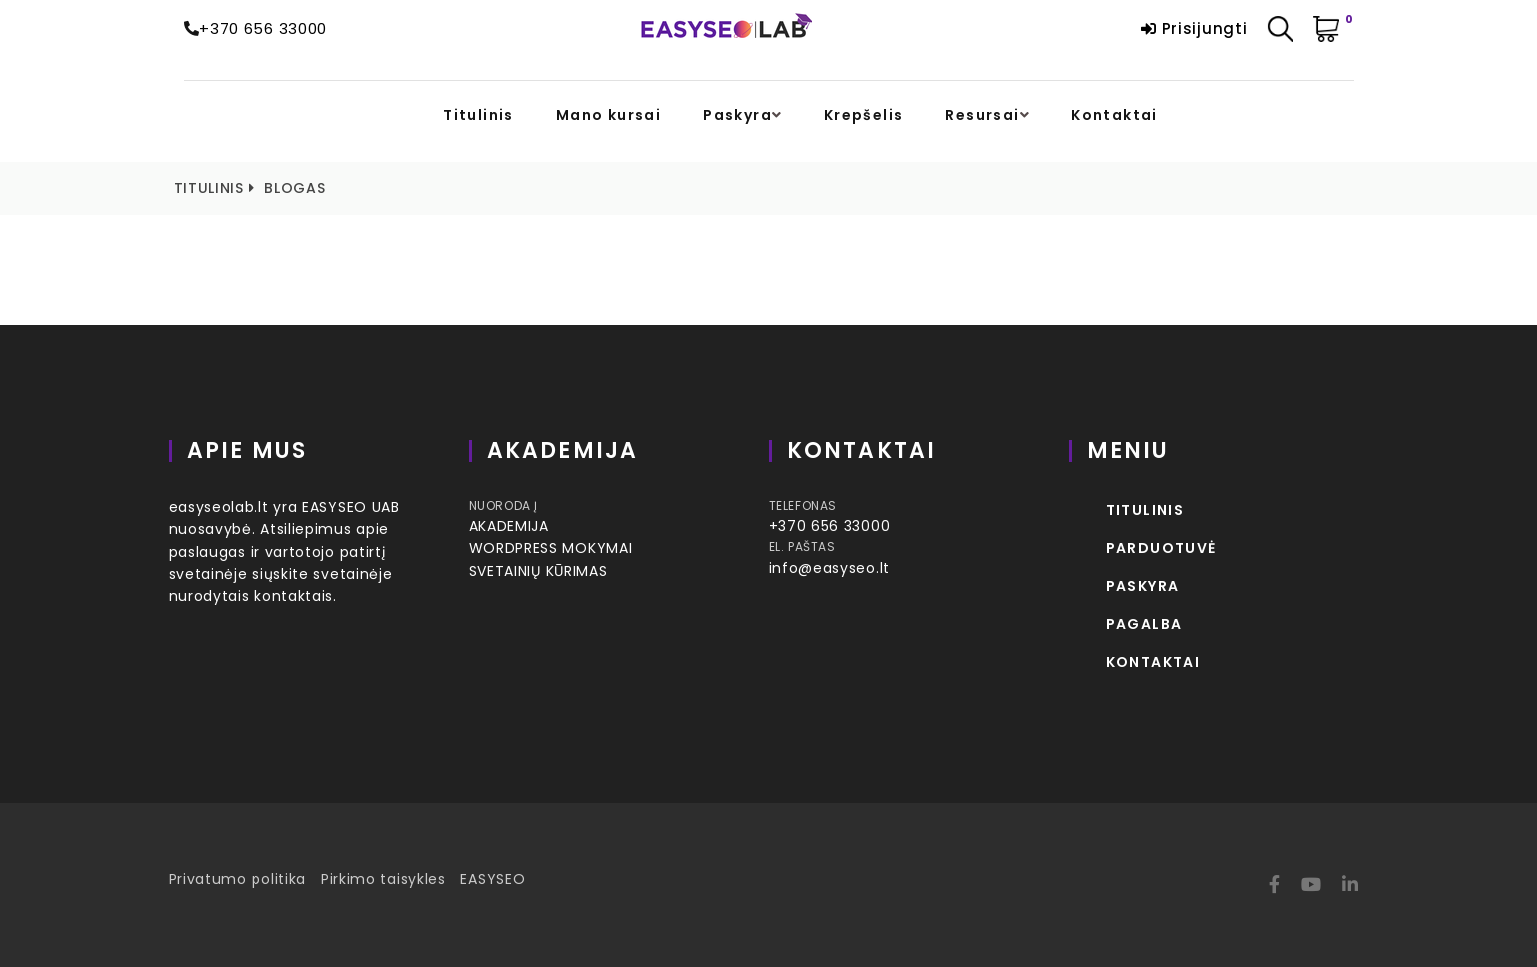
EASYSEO (492, 879)
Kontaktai (1114, 115)
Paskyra (737, 115)
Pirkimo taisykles (383, 879)
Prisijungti (1194, 28)
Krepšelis (864, 115)
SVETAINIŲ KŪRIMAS (538, 571)
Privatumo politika (238, 879)
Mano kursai (608, 115)
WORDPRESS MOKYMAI (551, 548)
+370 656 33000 (263, 28)
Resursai (982, 115)
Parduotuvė (1161, 548)
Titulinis (478, 115)
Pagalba (1144, 624)
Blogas (294, 188)
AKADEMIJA (509, 526)
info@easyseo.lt (830, 568)
